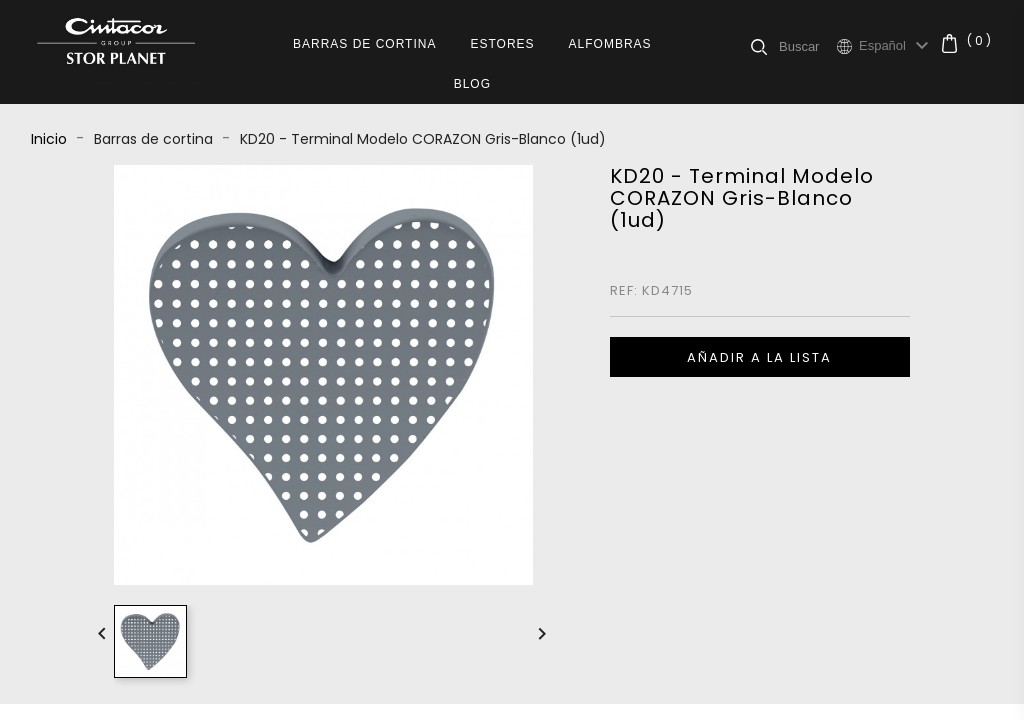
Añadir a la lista (759, 357)
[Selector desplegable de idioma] (896, 46)
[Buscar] (807, 46)
